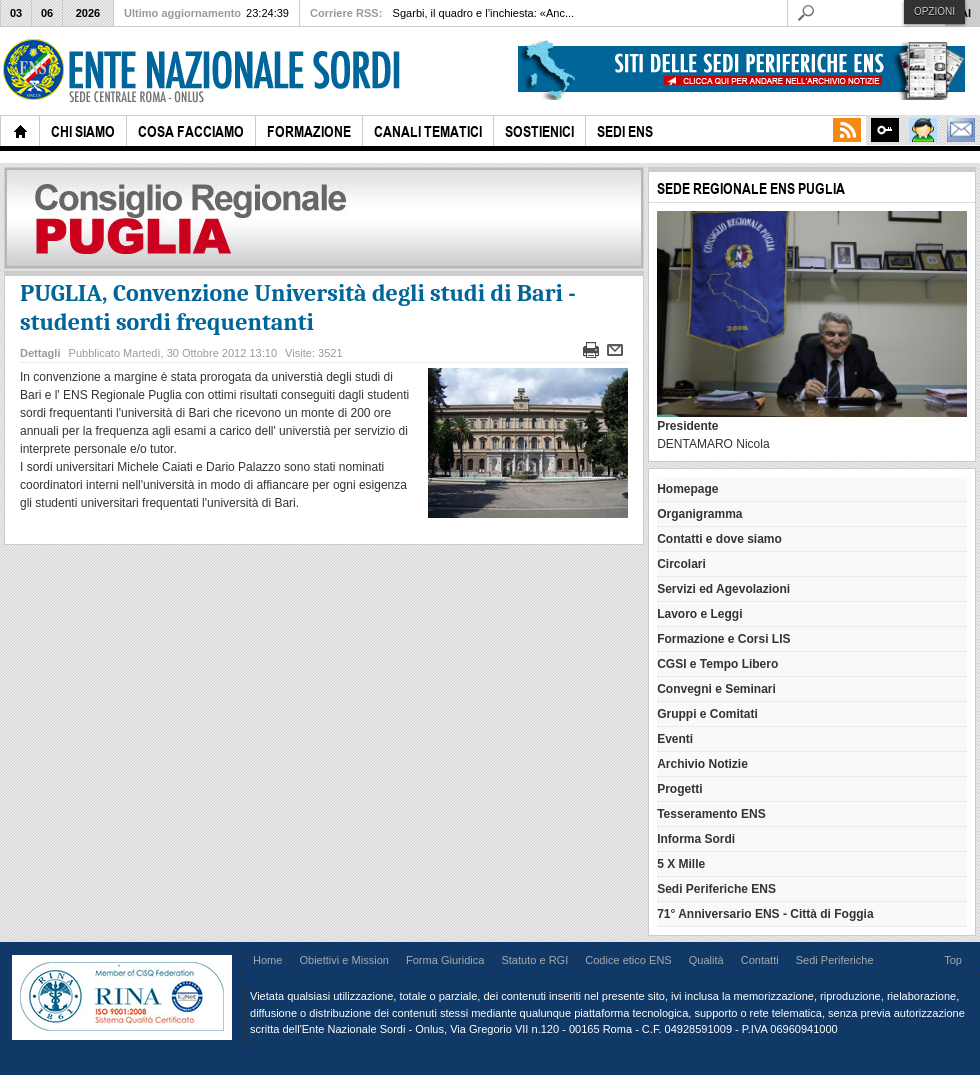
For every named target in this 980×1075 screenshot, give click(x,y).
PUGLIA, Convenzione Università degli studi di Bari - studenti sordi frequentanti (298, 307)
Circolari (681, 564)
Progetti (679, 789)
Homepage (687, 489)
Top (953, 960)
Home (267, 960)
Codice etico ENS (628, 960)
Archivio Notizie (702, 764)
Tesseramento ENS (711, 814)
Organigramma (699, 514)
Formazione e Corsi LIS (723, 639)
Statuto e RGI (534, 960)
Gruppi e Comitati (707, 714)
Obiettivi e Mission (344, 960)
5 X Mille (681, 864)
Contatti (760, 960)
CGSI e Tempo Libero (717, 664)
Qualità (706, 960)
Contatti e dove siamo (719, 539)
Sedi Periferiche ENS (716, 889)
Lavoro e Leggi (699, 614)
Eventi (675, 739)
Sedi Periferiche (835, 960)
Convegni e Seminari (716, 689)
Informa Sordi (696, 839)
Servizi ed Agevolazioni (723, 589)
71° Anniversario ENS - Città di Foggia (765, 914)
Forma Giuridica (445, 960)
